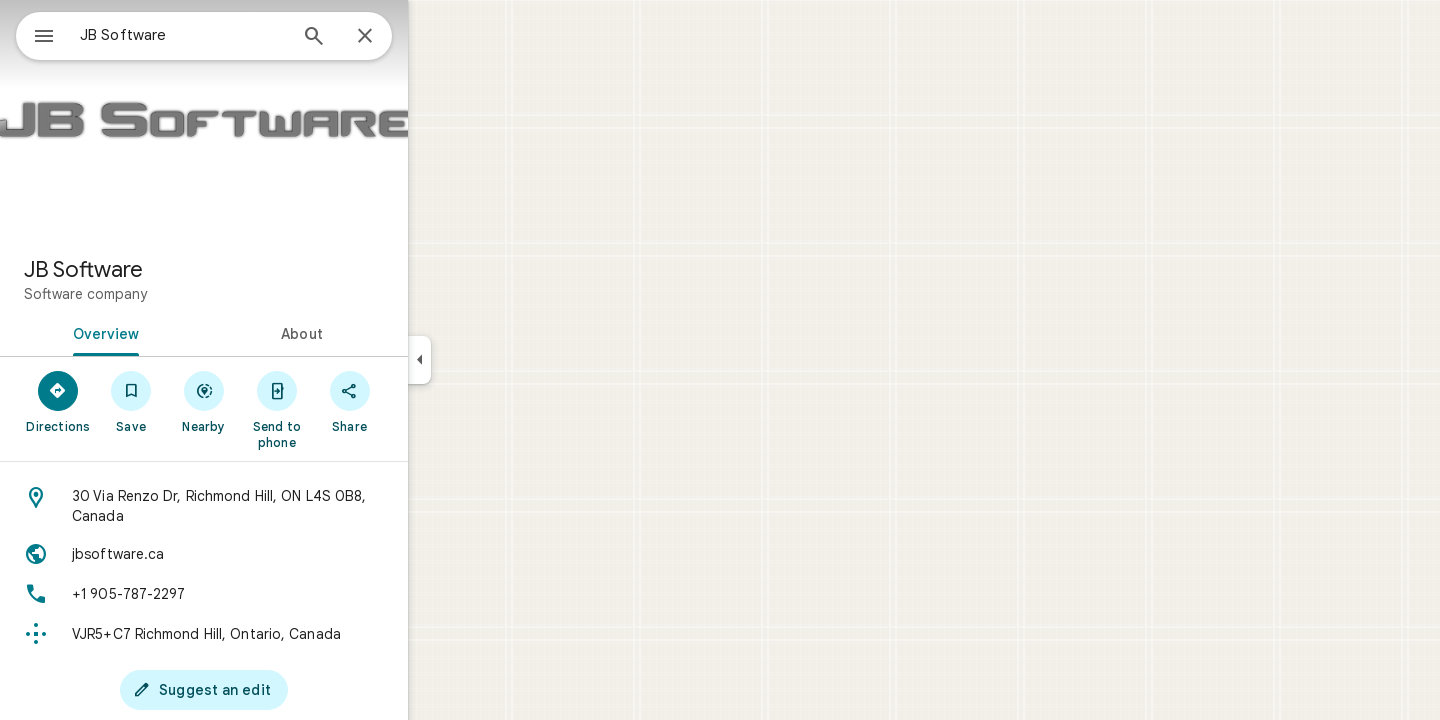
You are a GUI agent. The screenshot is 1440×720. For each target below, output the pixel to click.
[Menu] (36, 34)
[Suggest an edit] (276, 690)
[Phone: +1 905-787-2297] (276, 594)
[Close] (437, 37)
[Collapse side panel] (491, 360)
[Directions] (130, 401)
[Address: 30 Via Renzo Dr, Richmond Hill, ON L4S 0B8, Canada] (276, 506)
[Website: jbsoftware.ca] (276, 554)
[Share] (421, 401)
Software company (157, 294)
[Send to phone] (348, 409)
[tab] (174, 332)
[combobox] (235, 35)
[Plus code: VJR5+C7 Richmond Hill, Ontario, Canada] (276, 634)
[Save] (203, 401)
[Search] (386, 38)
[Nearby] (276, 401)
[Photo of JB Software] (276, 120)
